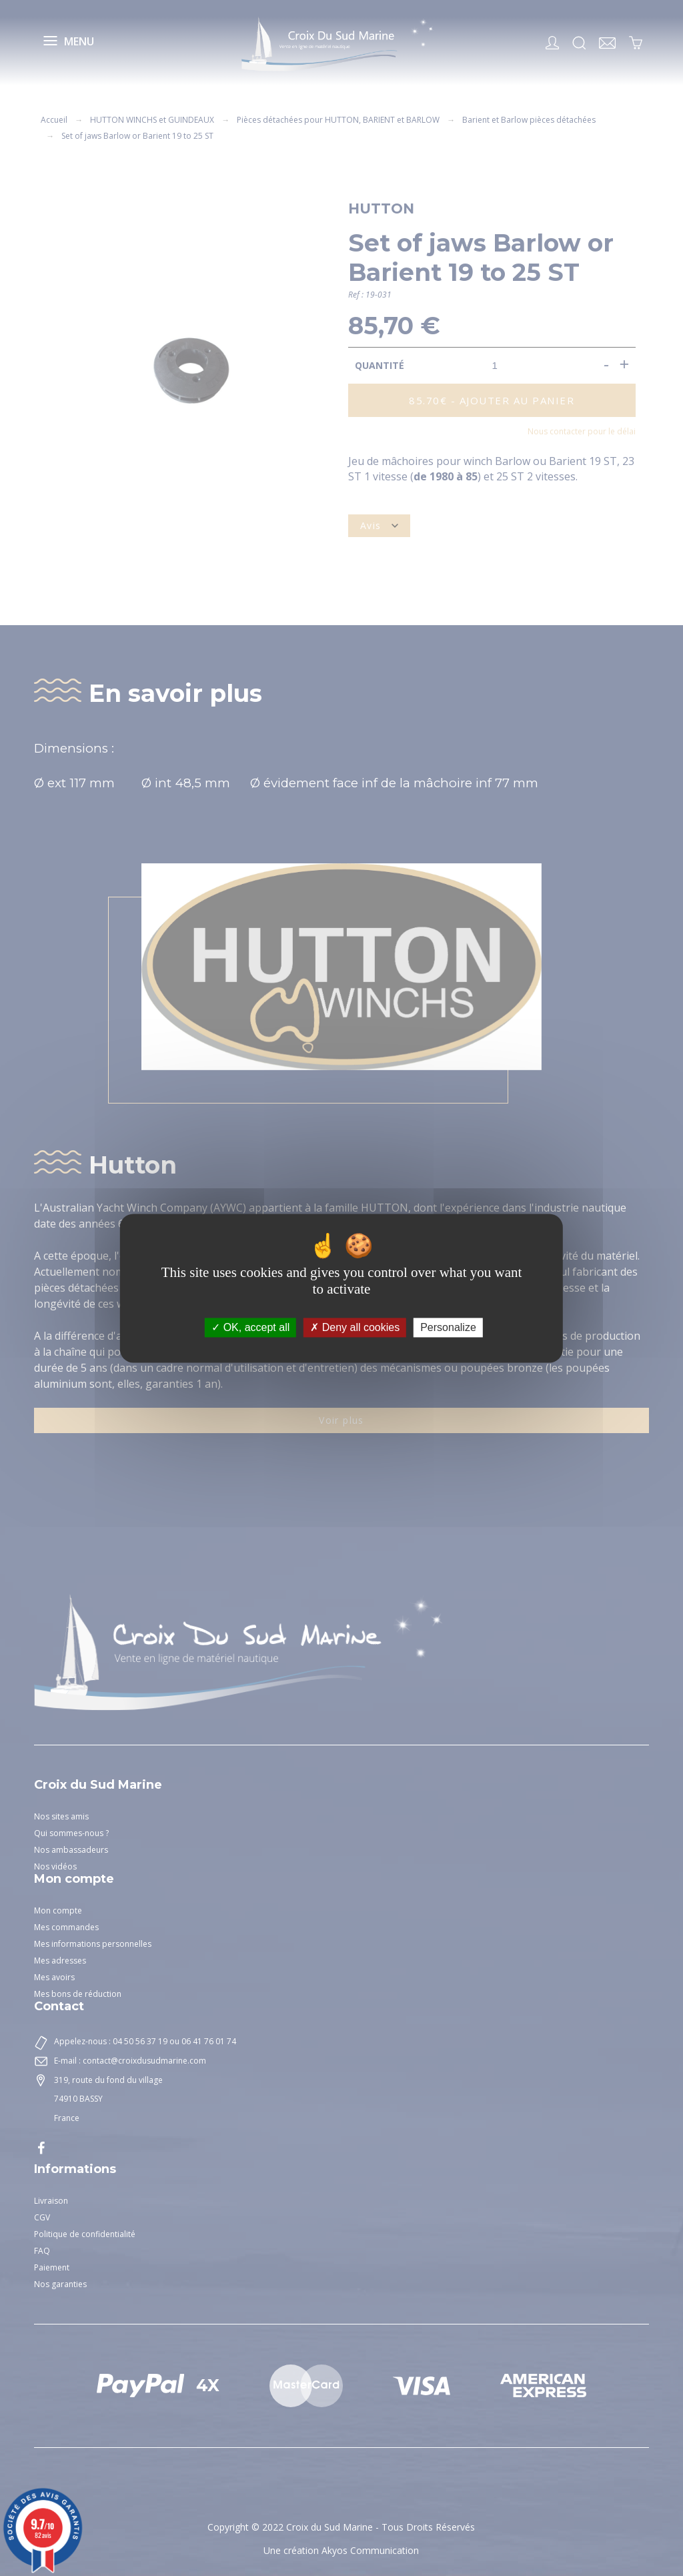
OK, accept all (250, 1327)
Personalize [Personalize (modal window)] (448, 1327)
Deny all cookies (355, 1327)
